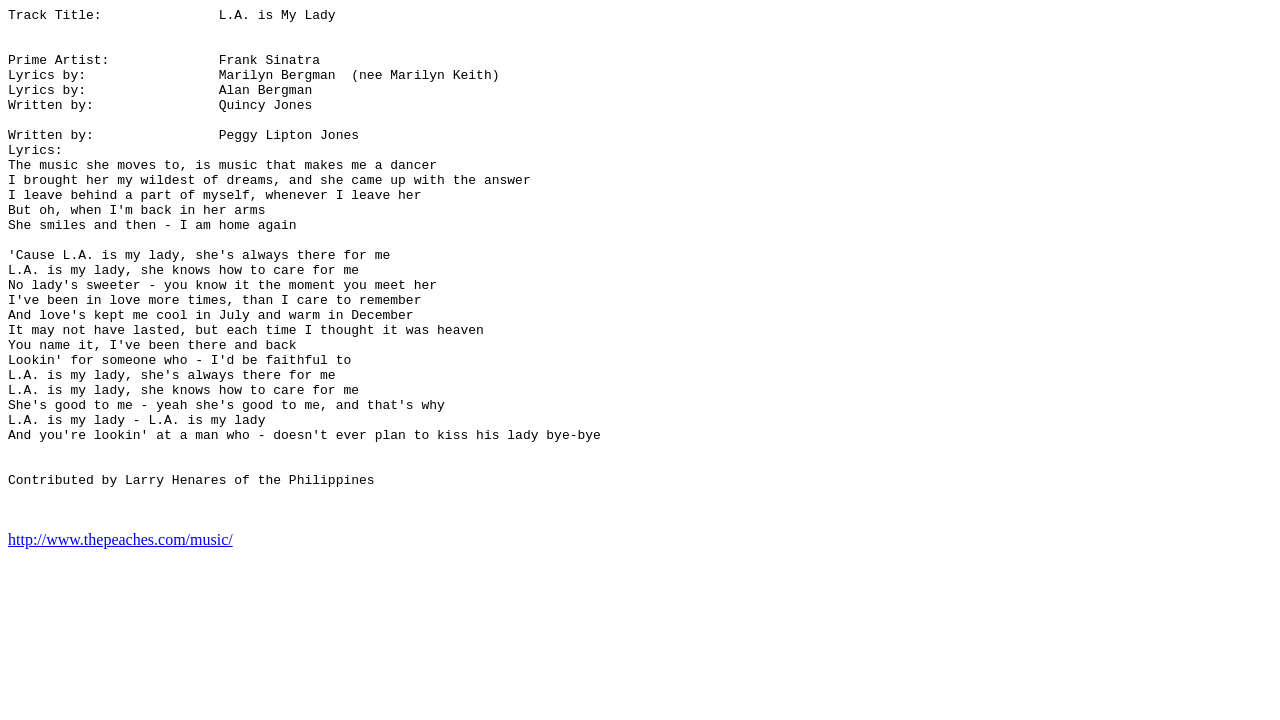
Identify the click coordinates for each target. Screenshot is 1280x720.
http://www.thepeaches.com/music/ (120, 641)
